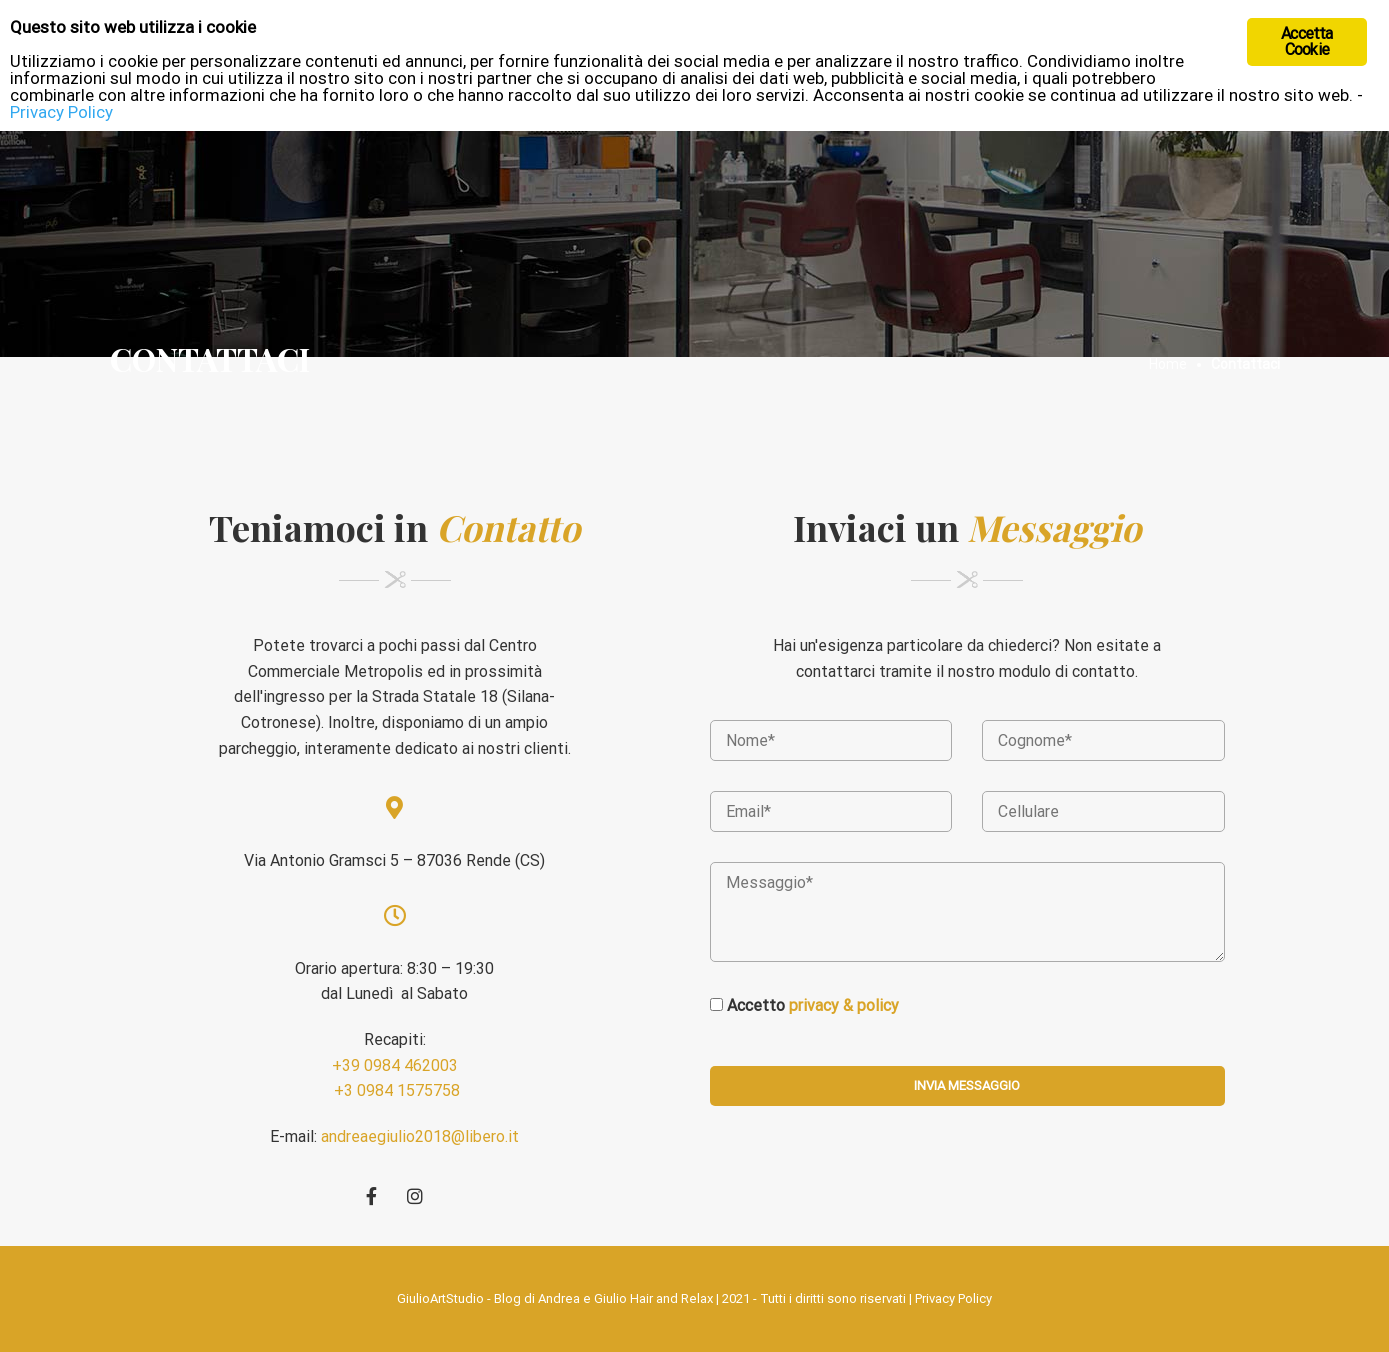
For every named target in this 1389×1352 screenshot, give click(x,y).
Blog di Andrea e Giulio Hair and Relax (603, 1298)
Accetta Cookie (1306, 41)
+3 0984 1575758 (395, 1090)
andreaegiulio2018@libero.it (420, 1136)
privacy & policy (844, 1005)
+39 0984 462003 (395, 1065)
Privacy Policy (953, 1298)
